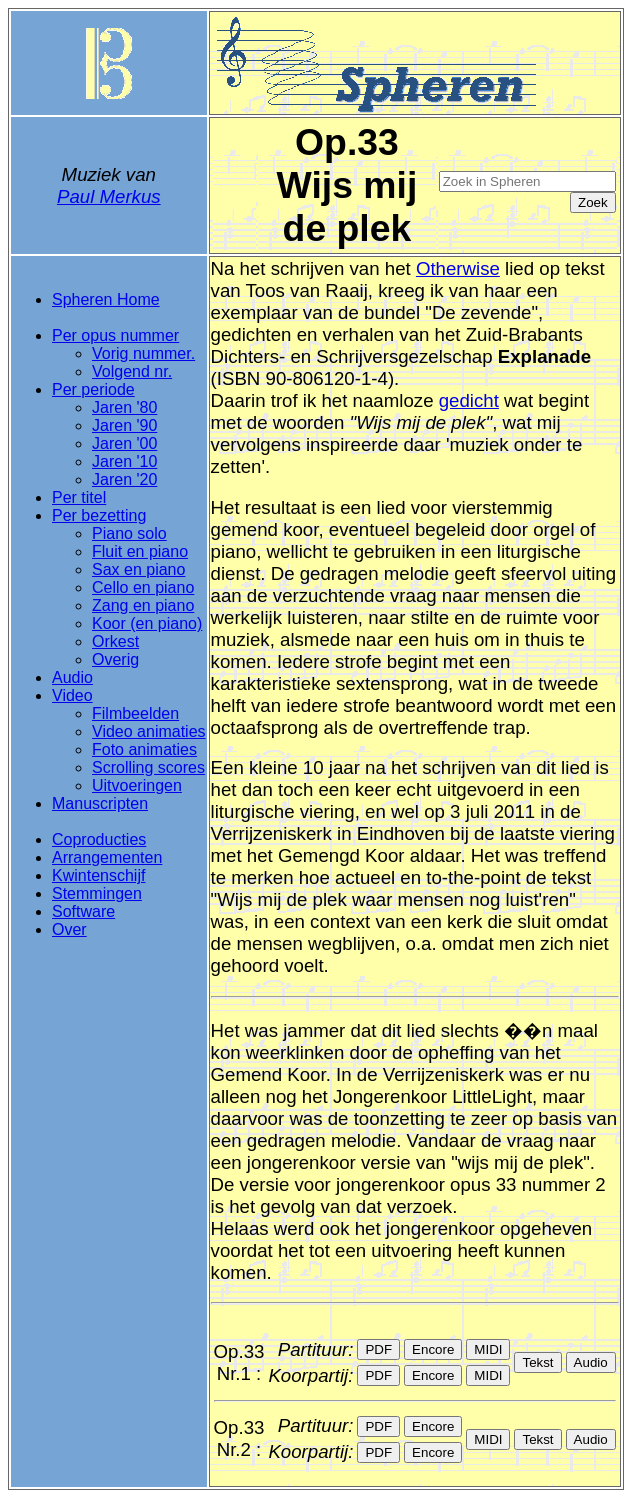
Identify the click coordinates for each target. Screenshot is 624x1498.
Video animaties (149, 731)
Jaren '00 (124, 443)
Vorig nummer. (143, 353)
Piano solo (129, 533)
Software (83, 911)
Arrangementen (107, 857)
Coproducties (99, 839)
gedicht (469, 400)
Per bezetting (99, 515)
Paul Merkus (109, 196)
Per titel (79, 497)
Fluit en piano (140, 551)
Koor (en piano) (147, 623)
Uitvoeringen (137, 785)
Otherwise (458, 268)
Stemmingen (97, 893)
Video (72, 695)
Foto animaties (144, 749)
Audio (72, 677)
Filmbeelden (135, 713)
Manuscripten (100, 803)
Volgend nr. (132, 371)
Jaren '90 (124, 425)
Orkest (115, 641)
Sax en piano (138, 569)
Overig (115, 659)
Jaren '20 (124, 479)
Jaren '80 (124, 407)
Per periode (93, 389)
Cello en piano (143, 587)
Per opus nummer (115, 335)
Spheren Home (106, 299)
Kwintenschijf (98, 875)
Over (69, 929)
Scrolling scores (148, 767)
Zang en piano (143, 605)
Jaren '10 (124, 461)
